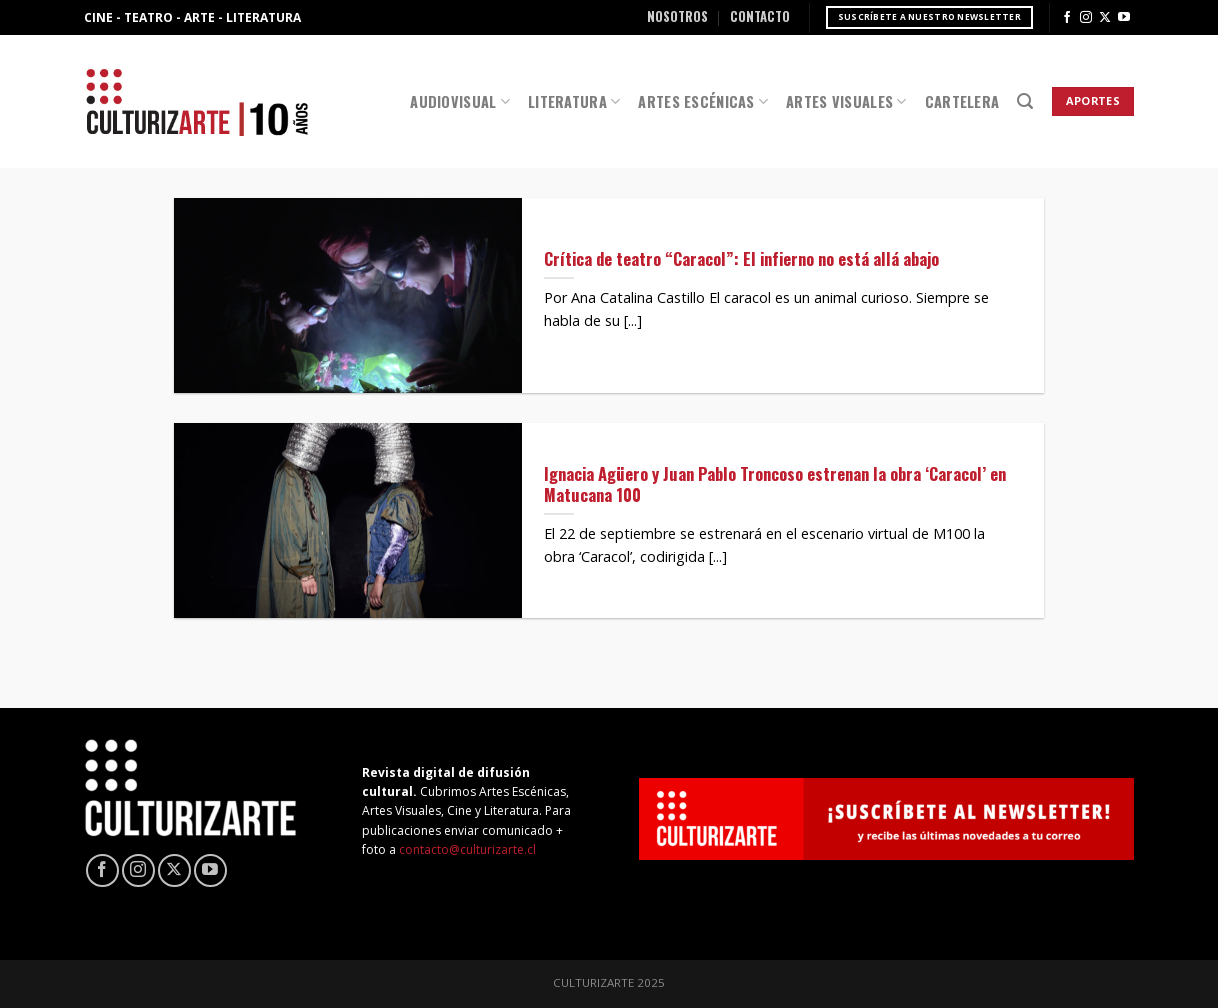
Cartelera (962, 101)
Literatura (574, 101)
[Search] (1025, 101)
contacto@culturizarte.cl (467, 849)
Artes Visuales (846, 101)
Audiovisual (460, 101)
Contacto (760, 16)
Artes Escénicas (703, 101)
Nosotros (677, 16)
